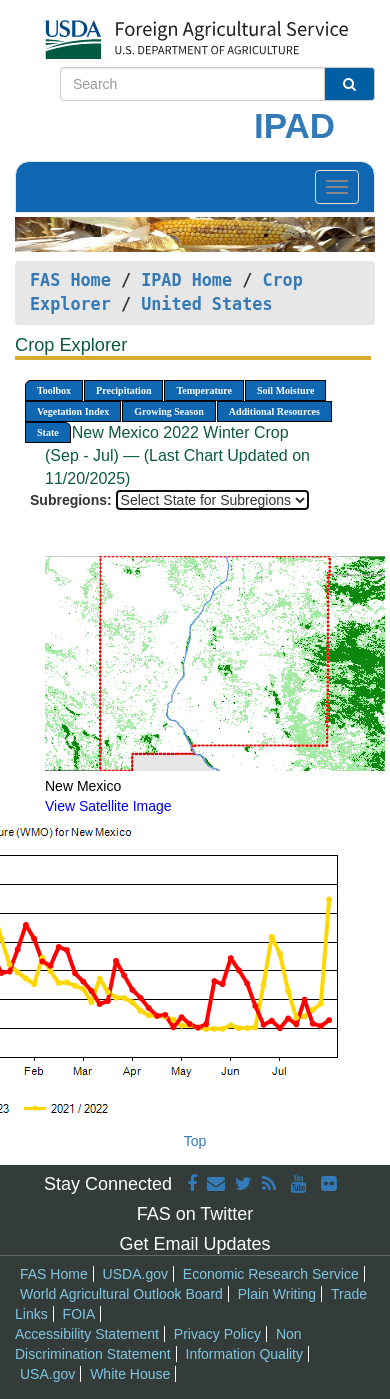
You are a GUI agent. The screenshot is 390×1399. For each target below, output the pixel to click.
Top (195, 1141)
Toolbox (54, 390)
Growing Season (169, 411)
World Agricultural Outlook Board (121, 1294)
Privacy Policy (217, 1334)
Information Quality (245, 1354)
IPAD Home (186, 280)
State (48, 432)
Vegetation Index (73, 411)
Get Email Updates (194, 1244)
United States (206, 304)
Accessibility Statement (87, 1334)
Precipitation (123, 390)
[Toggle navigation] (337, 187)
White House (130, 1374)
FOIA (79, 1314)
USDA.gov (135, 1274)
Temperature (204, 390)
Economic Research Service (271, 1274)
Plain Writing (277, 1294)
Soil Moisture (285, 390)
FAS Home (70, 280)
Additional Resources (274, 411)
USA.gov (47, 1374)
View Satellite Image (108, 806)
